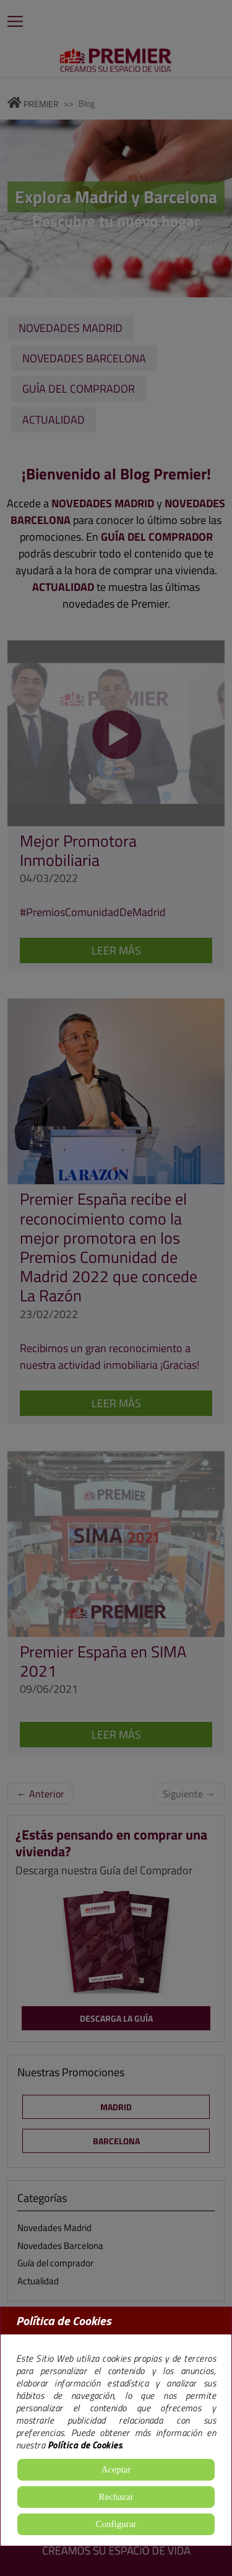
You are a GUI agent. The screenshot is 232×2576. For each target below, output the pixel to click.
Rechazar (116, 2497)
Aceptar (116, 2469)
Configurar (116, 2524)
